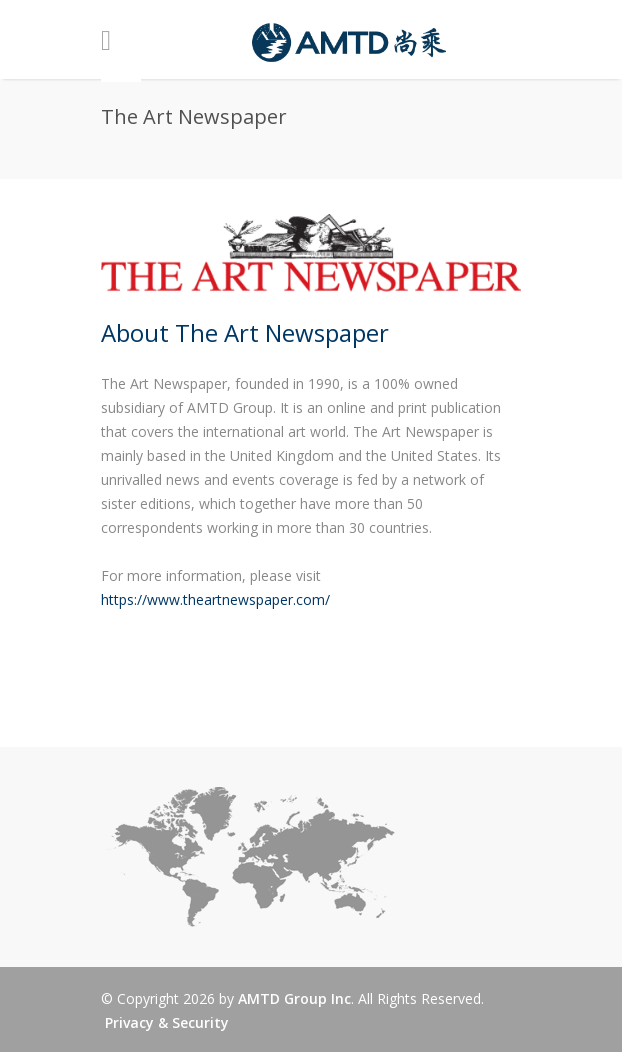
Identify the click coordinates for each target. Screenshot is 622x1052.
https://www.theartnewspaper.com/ (215, 599)
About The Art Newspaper (245, 332)
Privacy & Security (167, 1022)
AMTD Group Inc (294, 998)
